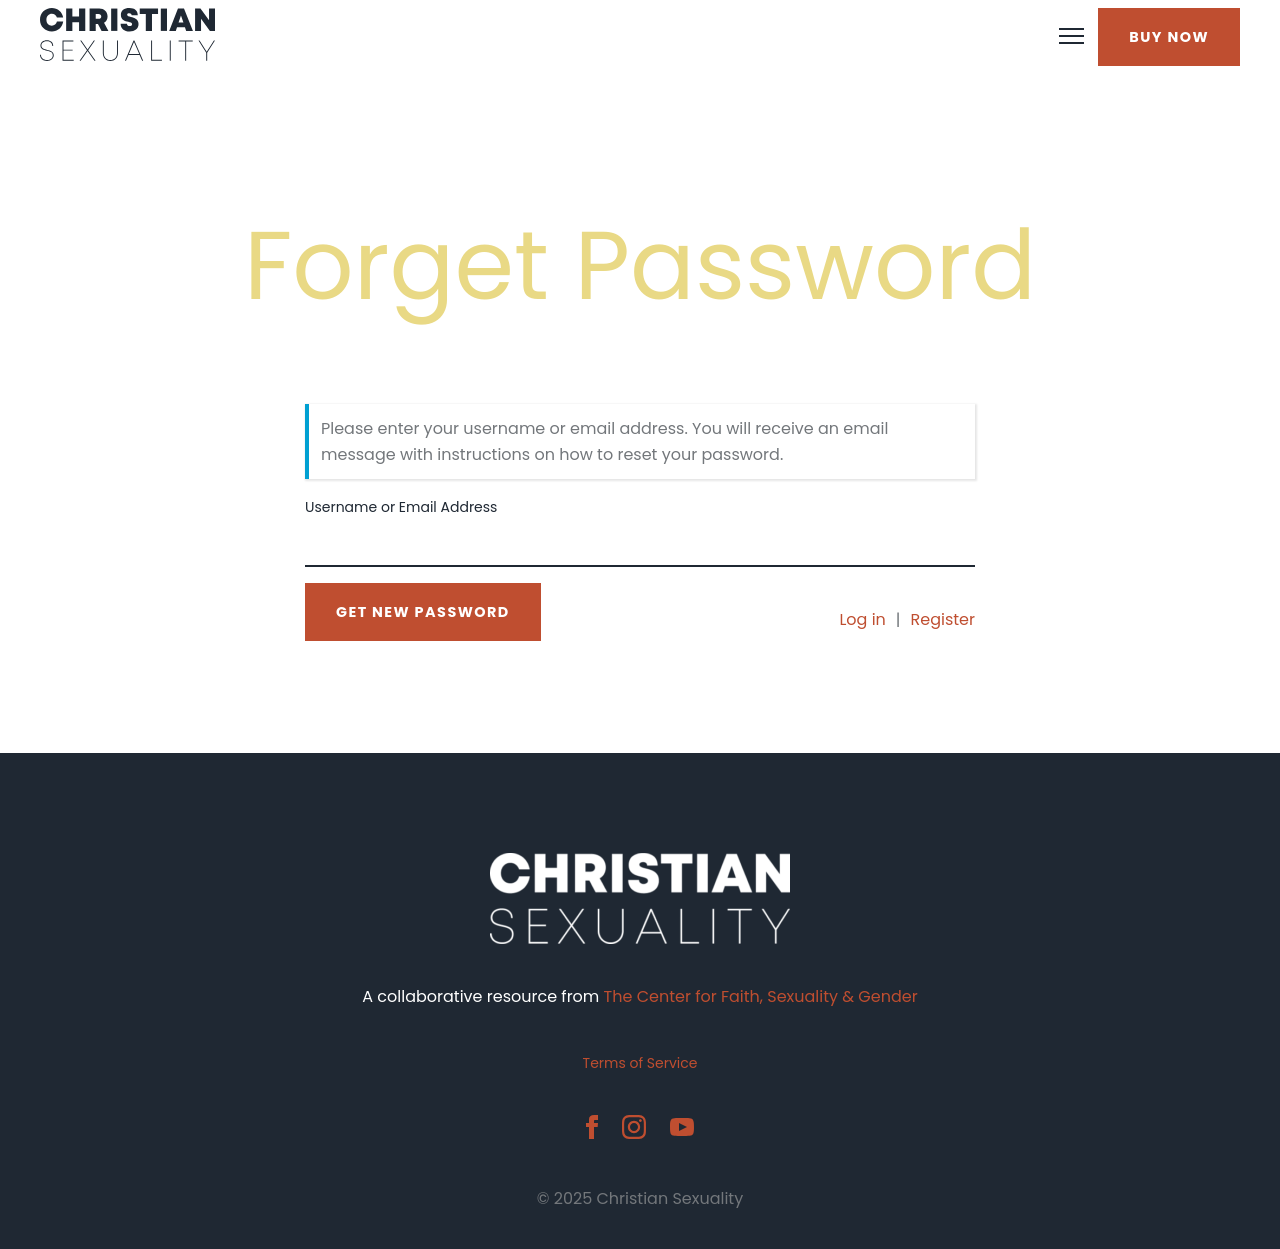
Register (943, 619)
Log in (862, 619)
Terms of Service (640, 1063)
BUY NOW (1169, 37)
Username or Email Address (401, 507)
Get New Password (423, 612)
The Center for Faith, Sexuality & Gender (761, 996)
